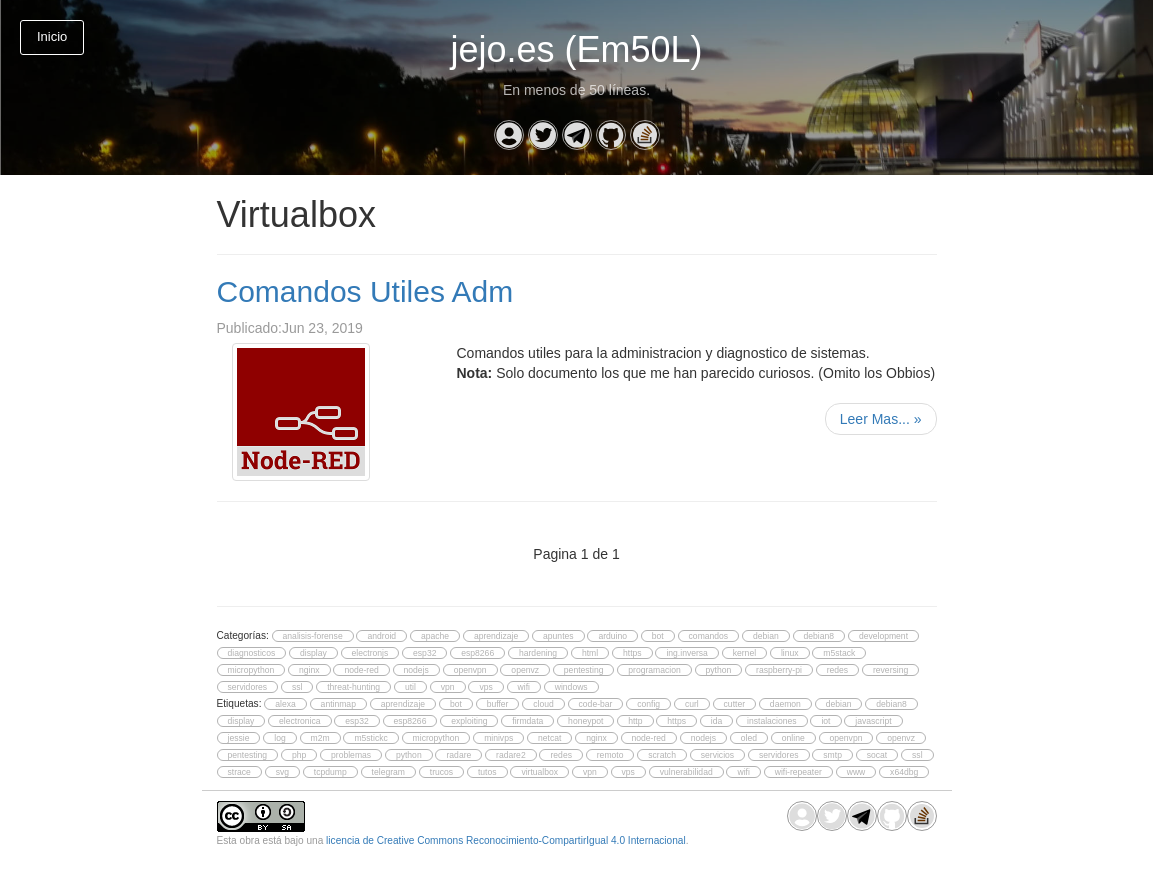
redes (837, 670)
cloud (543, 704)
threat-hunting (353, 687)
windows (571, 687)
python (719, 670)
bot (658, 636)
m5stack (839, 653)
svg (282, 772)
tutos (487, 772)
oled (749, 738)
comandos (709, 636)
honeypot (585, 721)
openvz (525, 670)
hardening (538, 653)
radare (458, 755)
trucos (441, 772)
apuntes (558, 636)
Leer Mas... (881, 419)
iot (825, 721)
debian (766, 636)
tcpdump (330, 772)
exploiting (469, 721)
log (279, 738)
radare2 (511, 755)
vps (485, 687)
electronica (299, 721)
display (313, 653)
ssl (297, 687)
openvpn (470, 670)
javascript (873, 721)
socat (877, 755)
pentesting (584, 670)
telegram (388, 772)
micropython (251, 670)
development (883, 636)
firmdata (527, 721)
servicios (717, 755)
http (635, 721)
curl (692, 704)
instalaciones (772, 721)
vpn (448, 687)
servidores (248, 687)
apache (435, 636)
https (632, 653)
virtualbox (539, 772)
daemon (785, 704)
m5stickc (370, 738)
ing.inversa (686, 653)
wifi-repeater (798, 772)
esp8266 (477, 653)
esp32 (424, 653)
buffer (498, 704)
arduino (612, 636)
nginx (309, 670)
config (648, 704)
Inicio (52, 36)
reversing (890, 670)
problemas (351, 755)
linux (790, 653)
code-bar (596, 704)
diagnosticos (252, 653)
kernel (744, 653)
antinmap (338, 704)
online (793, 738)
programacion (654, 670)
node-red (361, 670)
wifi (524, 687)
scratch (662, 755)
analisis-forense (313, 636)
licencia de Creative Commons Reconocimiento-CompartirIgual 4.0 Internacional (506, 840)
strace (239, 772)
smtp (832, 755)
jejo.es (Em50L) (576, 49)
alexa (285, 704)
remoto (610, 755)
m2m (320, 738)
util (410, 687)
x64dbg (904, 772)
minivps (498, 738)
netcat (549, 738)
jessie (239, 738)
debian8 (819, 636)
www (856, 772)
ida (716, 721)
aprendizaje (496, 636)
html (590, 653)
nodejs (416, 670)
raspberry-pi (779, 670)
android (381, 636)
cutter (734, 704)
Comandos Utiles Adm (365, 291)
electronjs (370, 653)
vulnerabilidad (686, 772)
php (299, 755)
